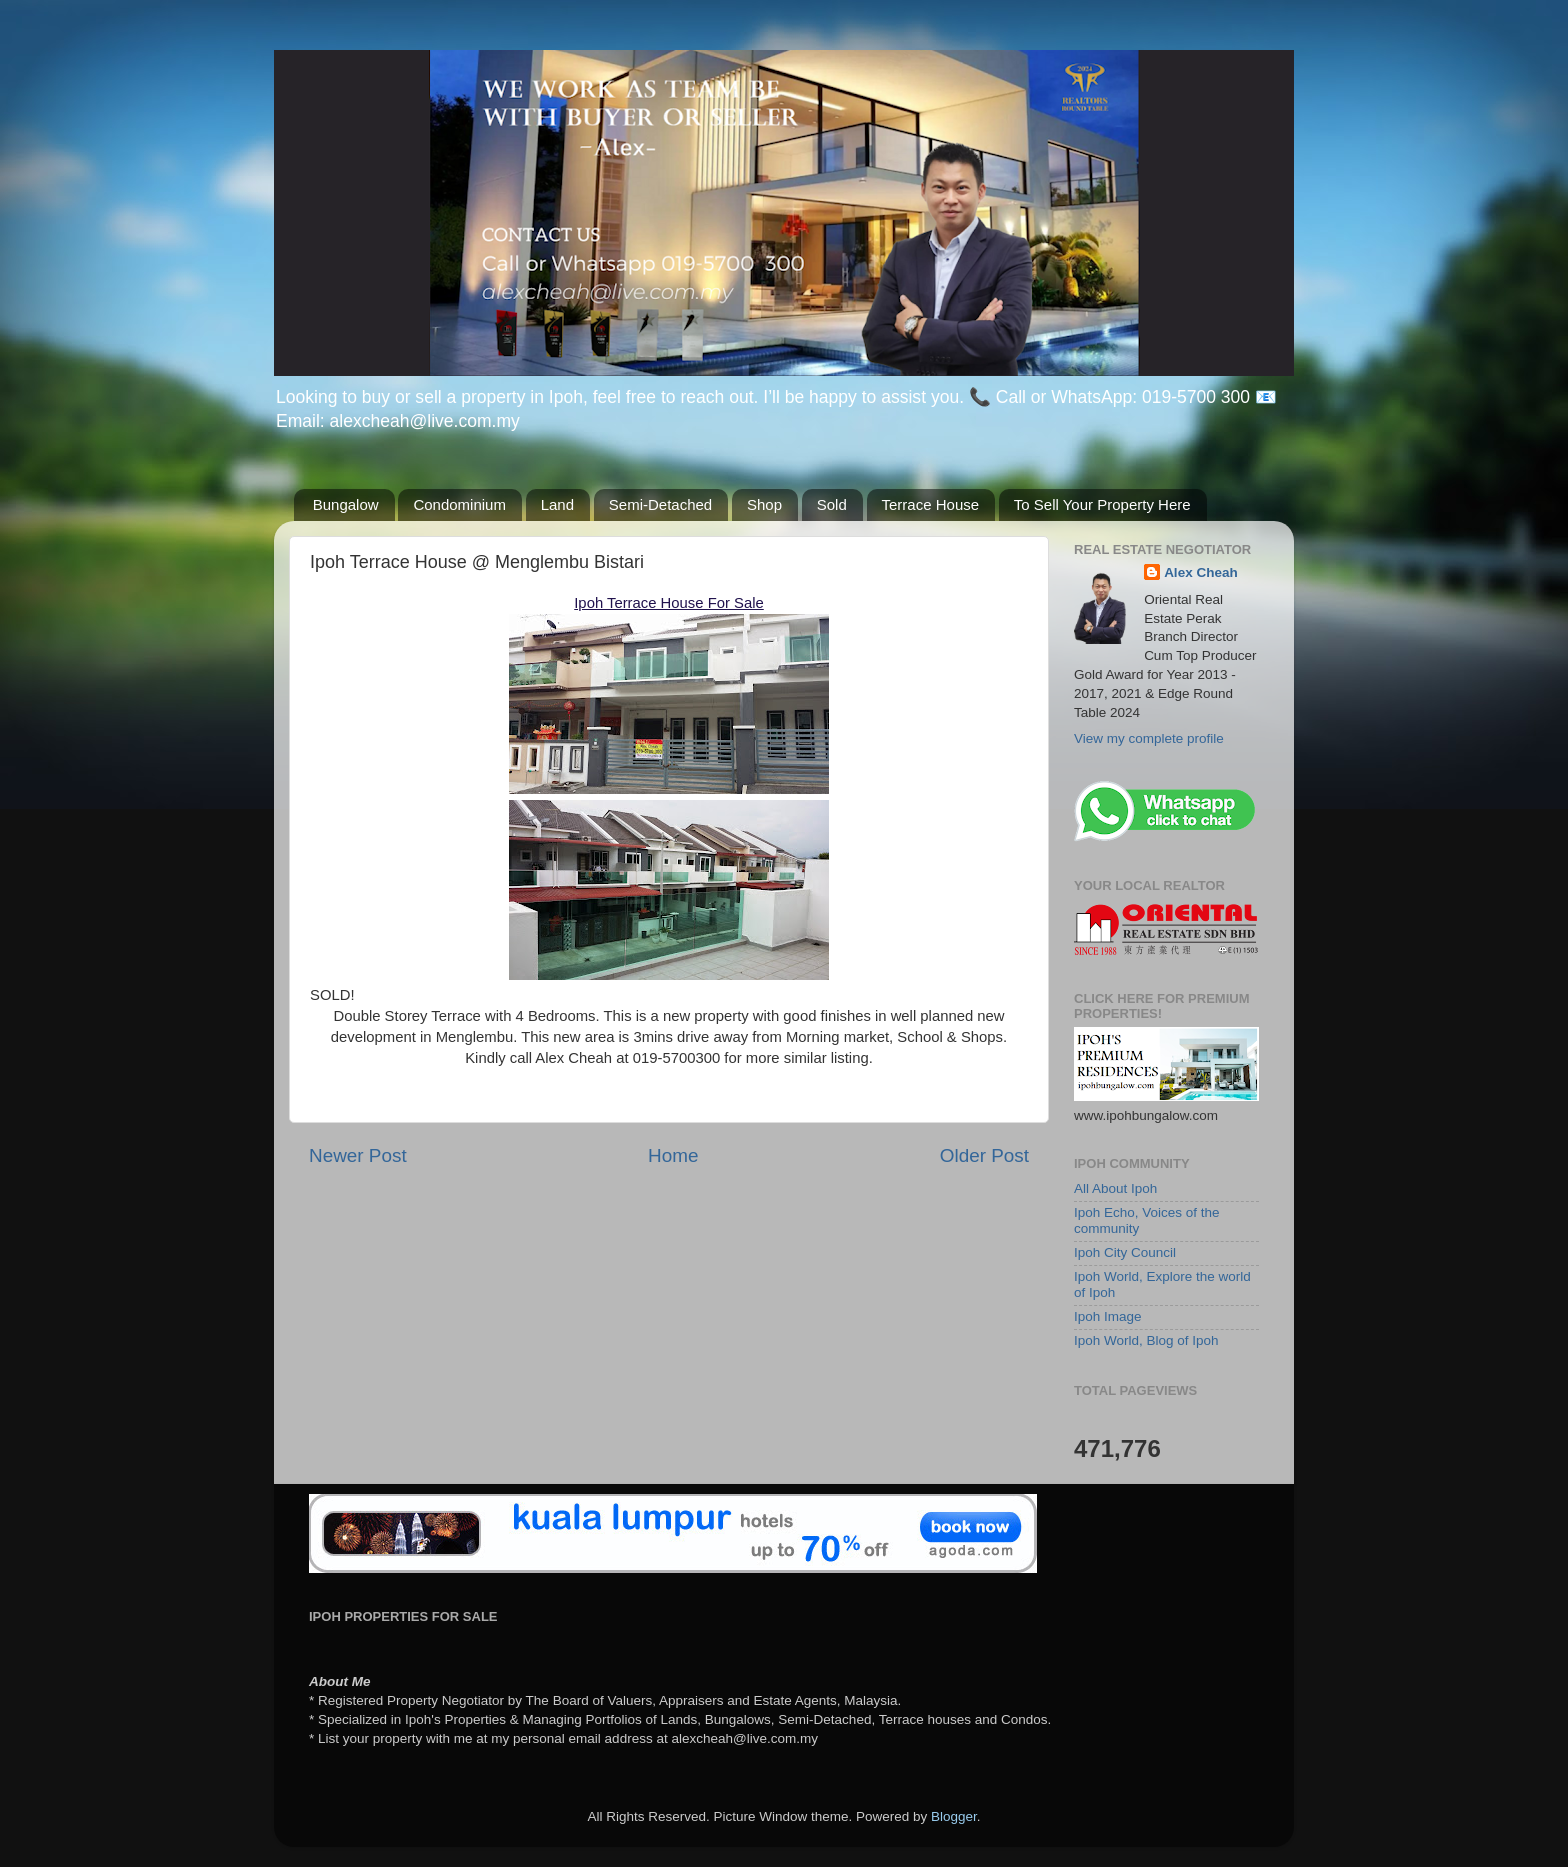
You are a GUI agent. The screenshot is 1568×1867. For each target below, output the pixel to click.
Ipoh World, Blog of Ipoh (1146, 1340)
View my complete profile (1149, 738)
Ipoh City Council (1125, 1252)
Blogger (954, 1816)
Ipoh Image (1108, 1316)
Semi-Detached (660, 504)
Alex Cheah (1201, 572)
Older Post (984, 1155)
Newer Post (358, 1155)
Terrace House (931, 504)
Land (557, 504)
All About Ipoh (1115, 1188)
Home (673, 1155)
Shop (764, 504)
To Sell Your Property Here (1102, 504)
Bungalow (346, 504)
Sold (832, 504)
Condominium (459, 504)
